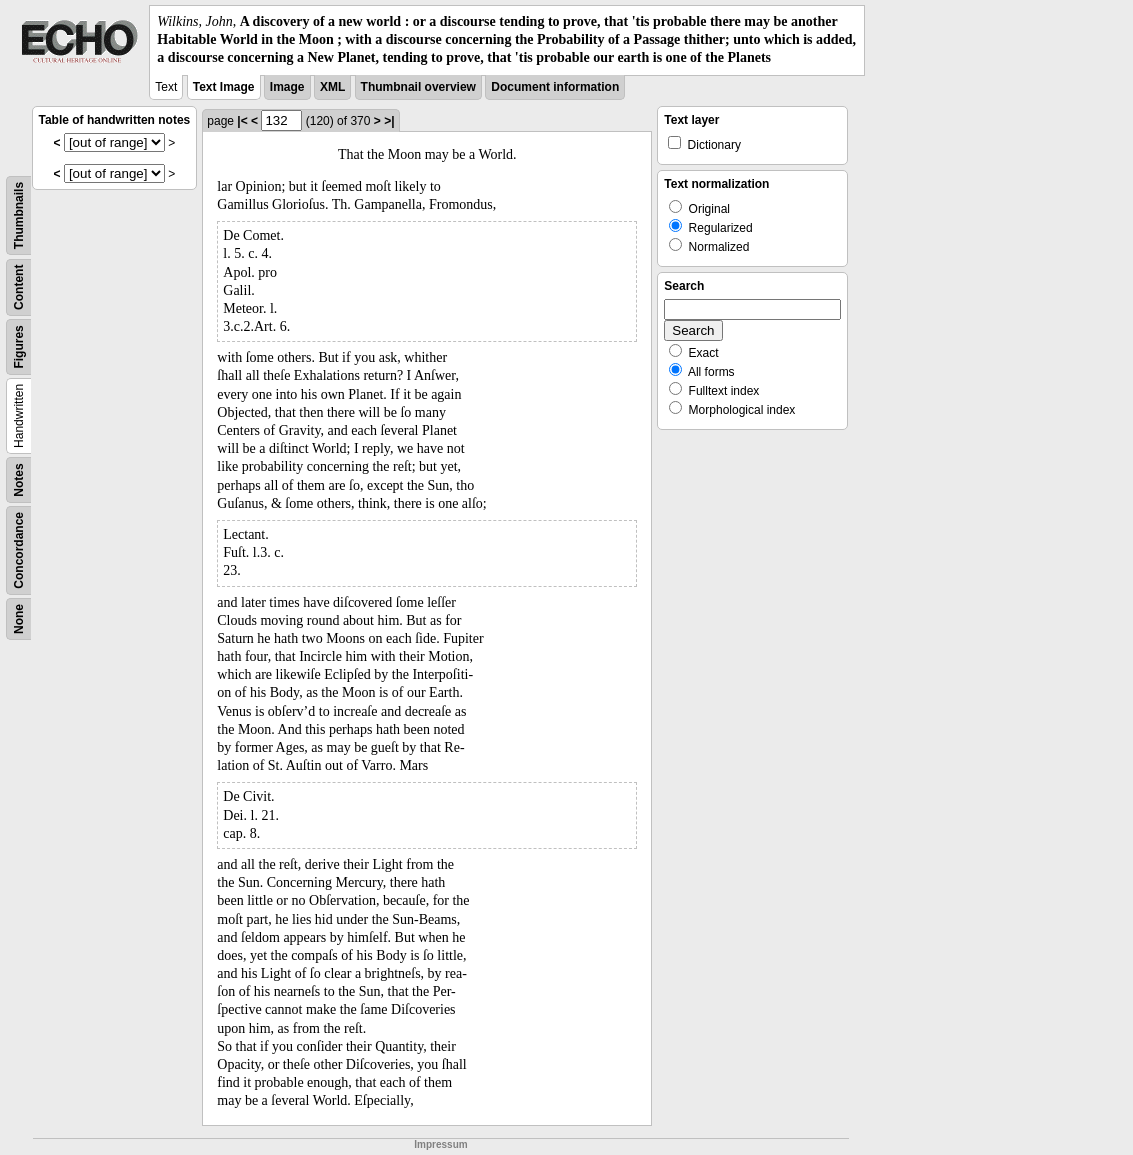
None (19, 619)
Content (19, 286)
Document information (555, 87)
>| (389, 121)
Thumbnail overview (418, 87)
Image (287, 87)
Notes (19, 479)
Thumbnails (19, 214)
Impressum (440, 1144)
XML (332, 87)
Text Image (224, 87)
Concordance (19, 550)
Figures (19, 346)
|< (242, 121)
